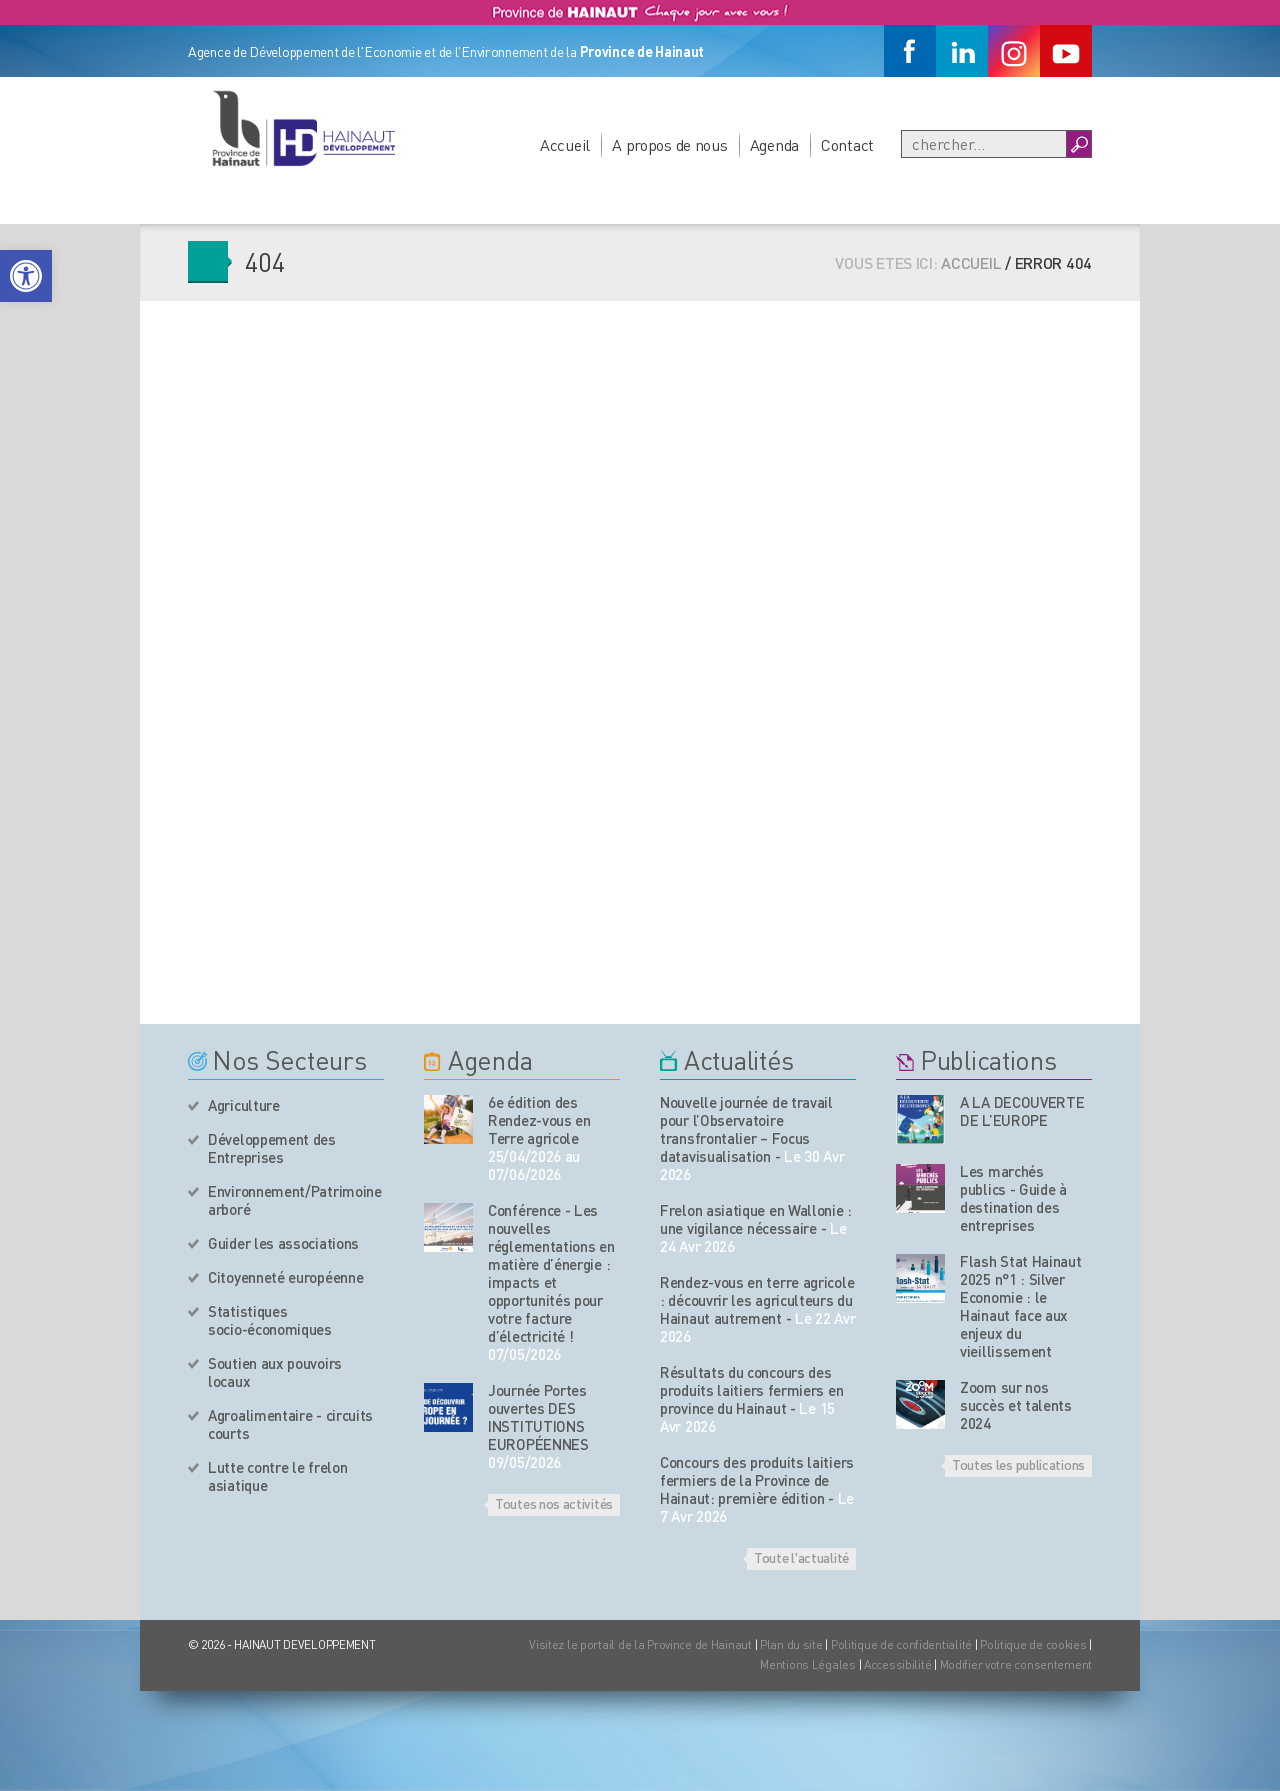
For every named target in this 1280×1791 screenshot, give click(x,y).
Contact (847, 144)
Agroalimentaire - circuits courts (290, 1424)
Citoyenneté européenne (285, 1277)
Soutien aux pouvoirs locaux (275, 1372)
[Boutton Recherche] (1078, 144)
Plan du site (791, 1644)
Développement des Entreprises (272, 1148)
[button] (26, 276)
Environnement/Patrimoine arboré (295, 1200)
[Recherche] (984, 144)
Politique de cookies (1033, 1644)
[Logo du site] (303, 128)
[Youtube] (1066, 51)
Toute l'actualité (801, 1557)
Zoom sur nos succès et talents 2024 (1016, 1405)
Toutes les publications (1018, 1464)
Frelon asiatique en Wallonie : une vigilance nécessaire (756, 1219)
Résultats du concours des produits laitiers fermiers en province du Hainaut (751, 1390)
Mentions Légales (808, 1664)
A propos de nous (670, 144)
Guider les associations (283, 1243)
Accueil (565, 144)
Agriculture (244, 1105)
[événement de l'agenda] (448, 1119)
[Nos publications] (920, 1119)
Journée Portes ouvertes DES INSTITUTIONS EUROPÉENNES (538, 1417)
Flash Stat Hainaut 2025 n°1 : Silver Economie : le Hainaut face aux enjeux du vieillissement (1021, 1306)
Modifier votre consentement (1016, 1664)
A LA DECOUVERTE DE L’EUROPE (1022, 1111)
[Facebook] (910, 51)
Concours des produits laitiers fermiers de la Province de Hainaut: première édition (757, 1480)
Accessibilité (897, 1664)
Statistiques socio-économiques (270, 1320)
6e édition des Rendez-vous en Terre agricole (539, 1120)
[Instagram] (1014, 51)
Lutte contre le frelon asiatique (277, 1476)
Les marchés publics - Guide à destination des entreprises (1013, 1198)
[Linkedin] (962, 51)
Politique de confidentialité (903, 1644)
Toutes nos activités (554, 1503)
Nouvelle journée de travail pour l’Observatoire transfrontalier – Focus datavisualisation (746, 1129)
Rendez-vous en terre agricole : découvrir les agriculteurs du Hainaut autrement (757, 1300)
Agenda (774, 144)
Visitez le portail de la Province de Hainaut (640, 1644)
